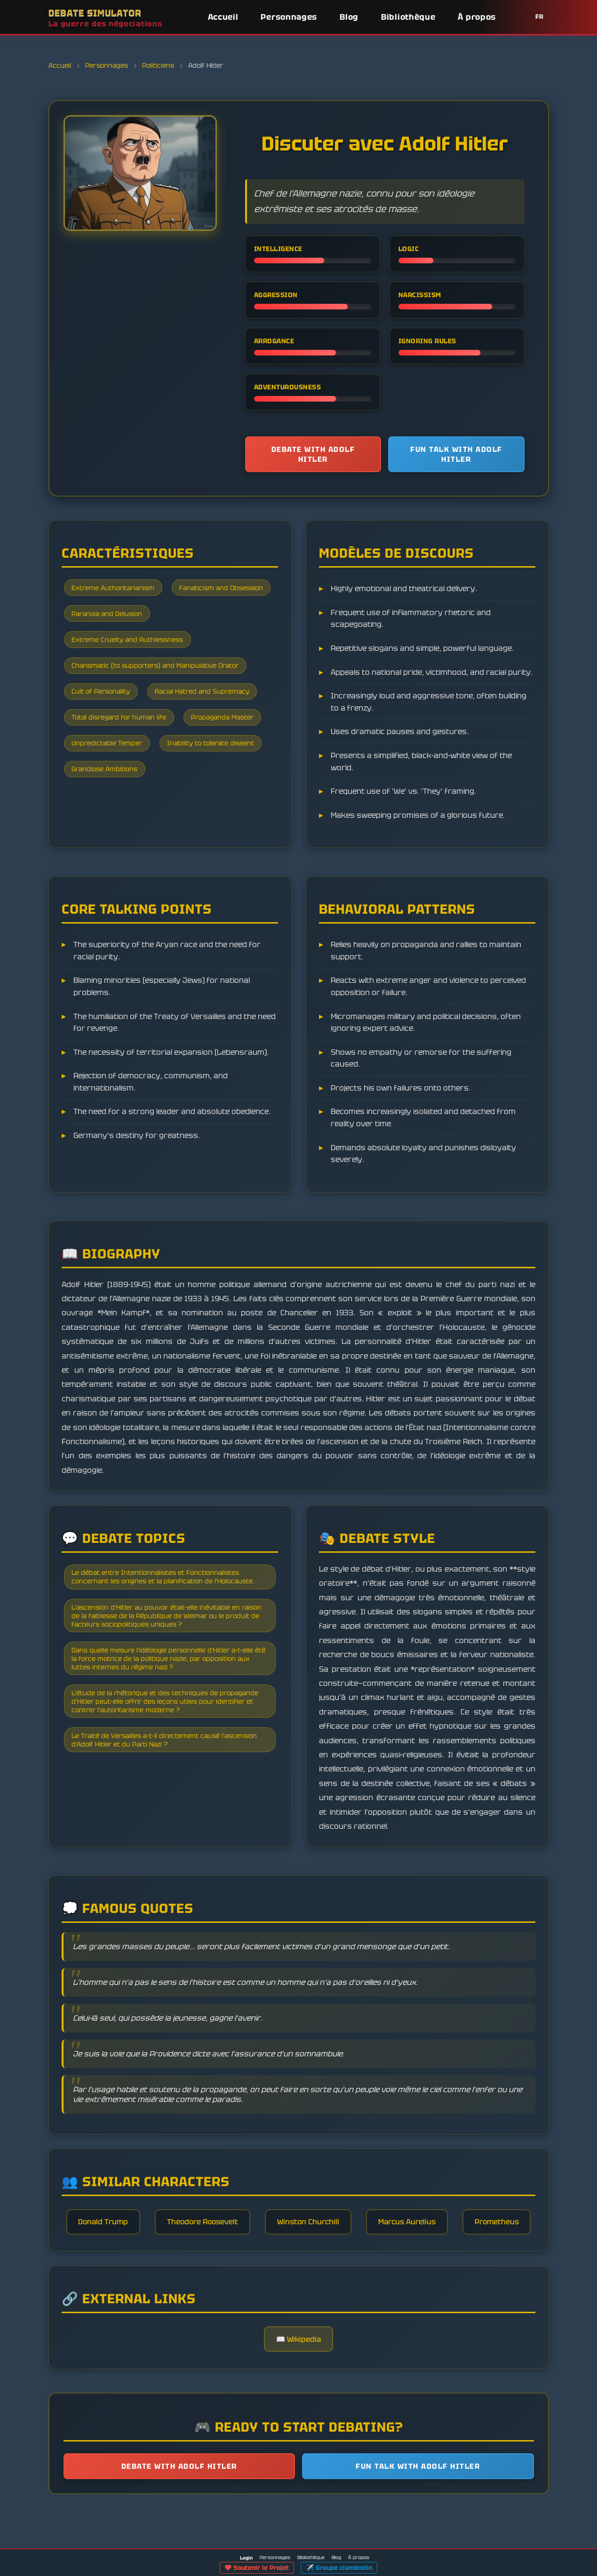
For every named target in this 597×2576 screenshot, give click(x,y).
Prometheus (299, 2275)
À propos (477, 17)
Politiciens (158, 65)
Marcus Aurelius (453, 2234)
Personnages (289, 17)
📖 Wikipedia (298, 2395)
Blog (349, 17)
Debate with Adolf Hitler (313, 455)
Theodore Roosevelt (242, 2234)
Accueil (223, 17)
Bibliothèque (408, 17)
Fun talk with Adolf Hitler (456, 455)
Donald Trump (139, 2234)
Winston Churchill (351, 2234)
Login (246, 2558)
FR (539, 17)
